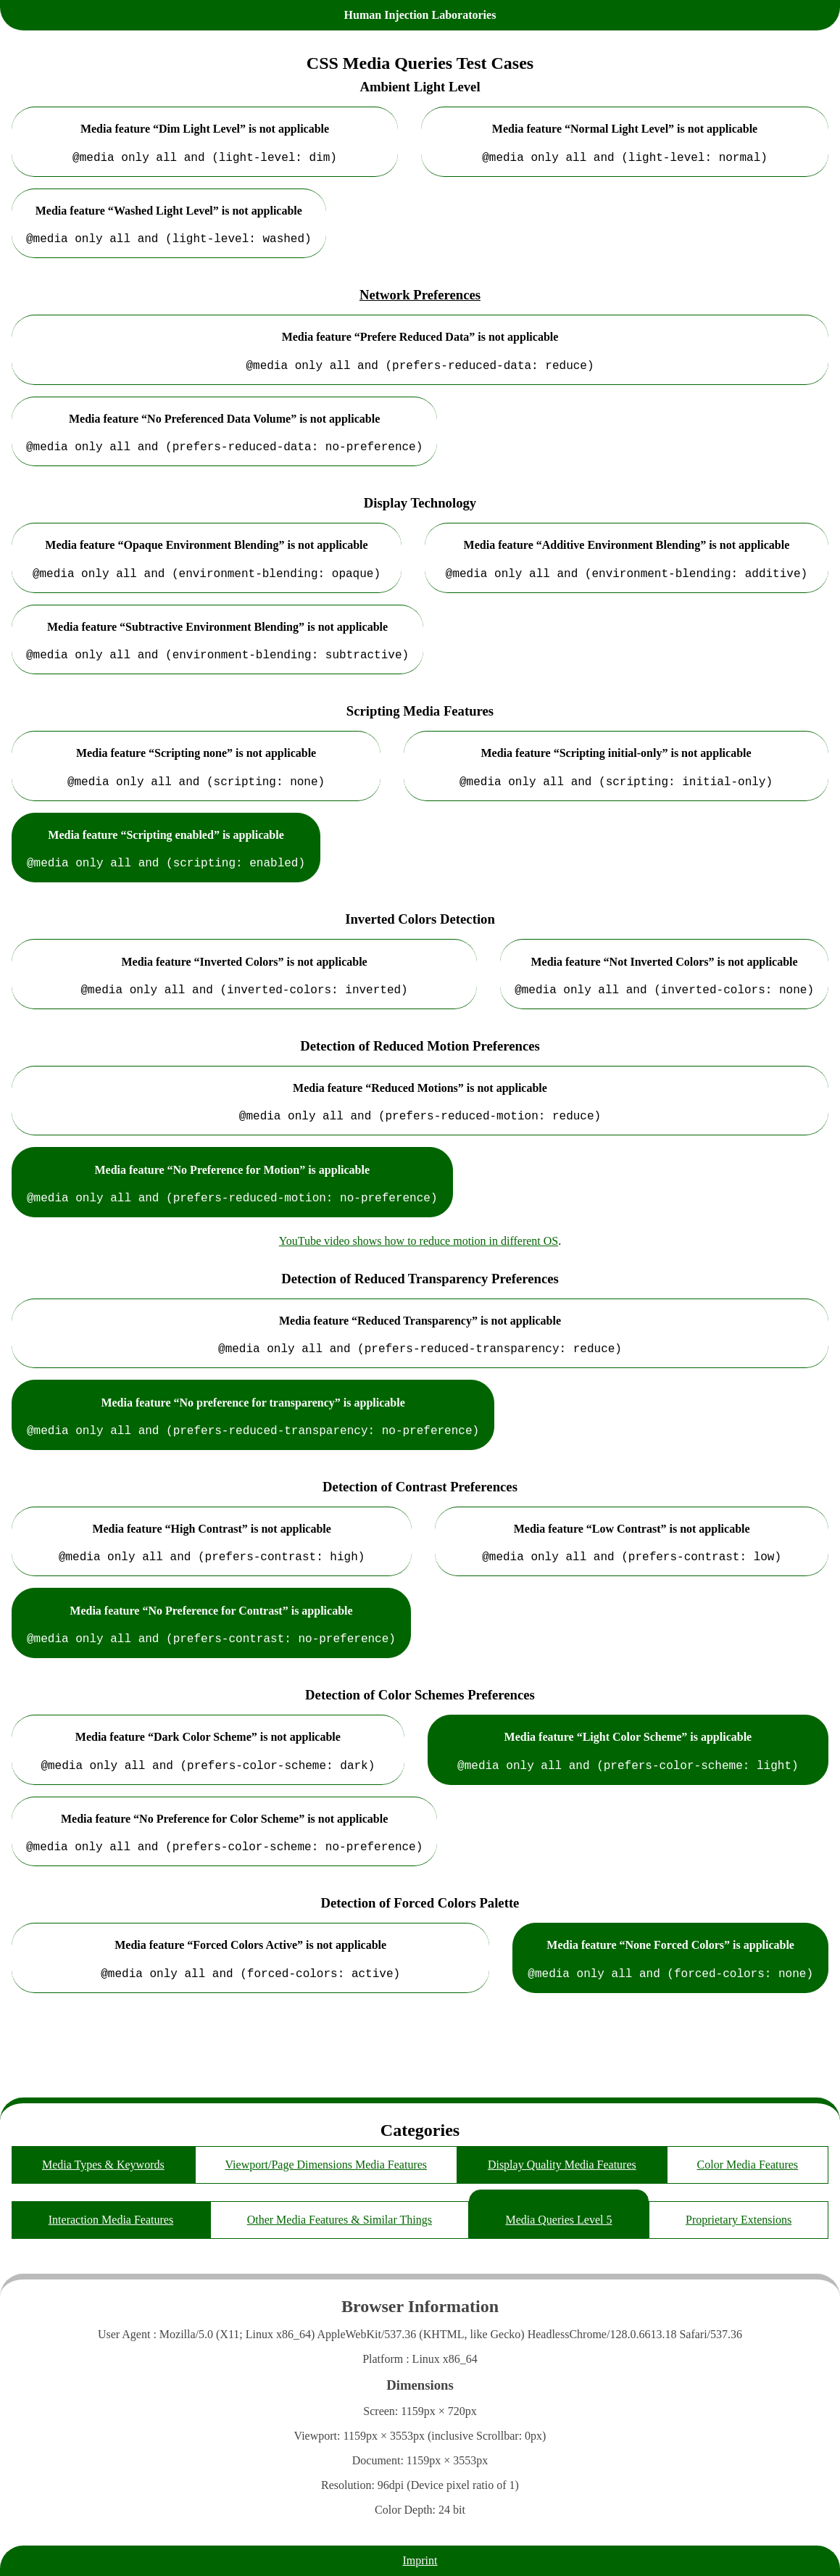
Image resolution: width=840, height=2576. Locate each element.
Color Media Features (748, 2164)
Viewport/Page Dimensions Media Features (326, 2164)
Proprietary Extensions (738, 2219)
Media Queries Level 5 (558, 2219)
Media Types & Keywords (103, 2164)
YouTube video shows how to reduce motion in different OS (418, 1273)
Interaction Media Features (111, 2219)
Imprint (420, 2560)
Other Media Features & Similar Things (339, 2219)
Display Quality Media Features (562, 2164)
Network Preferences (420, 300)
